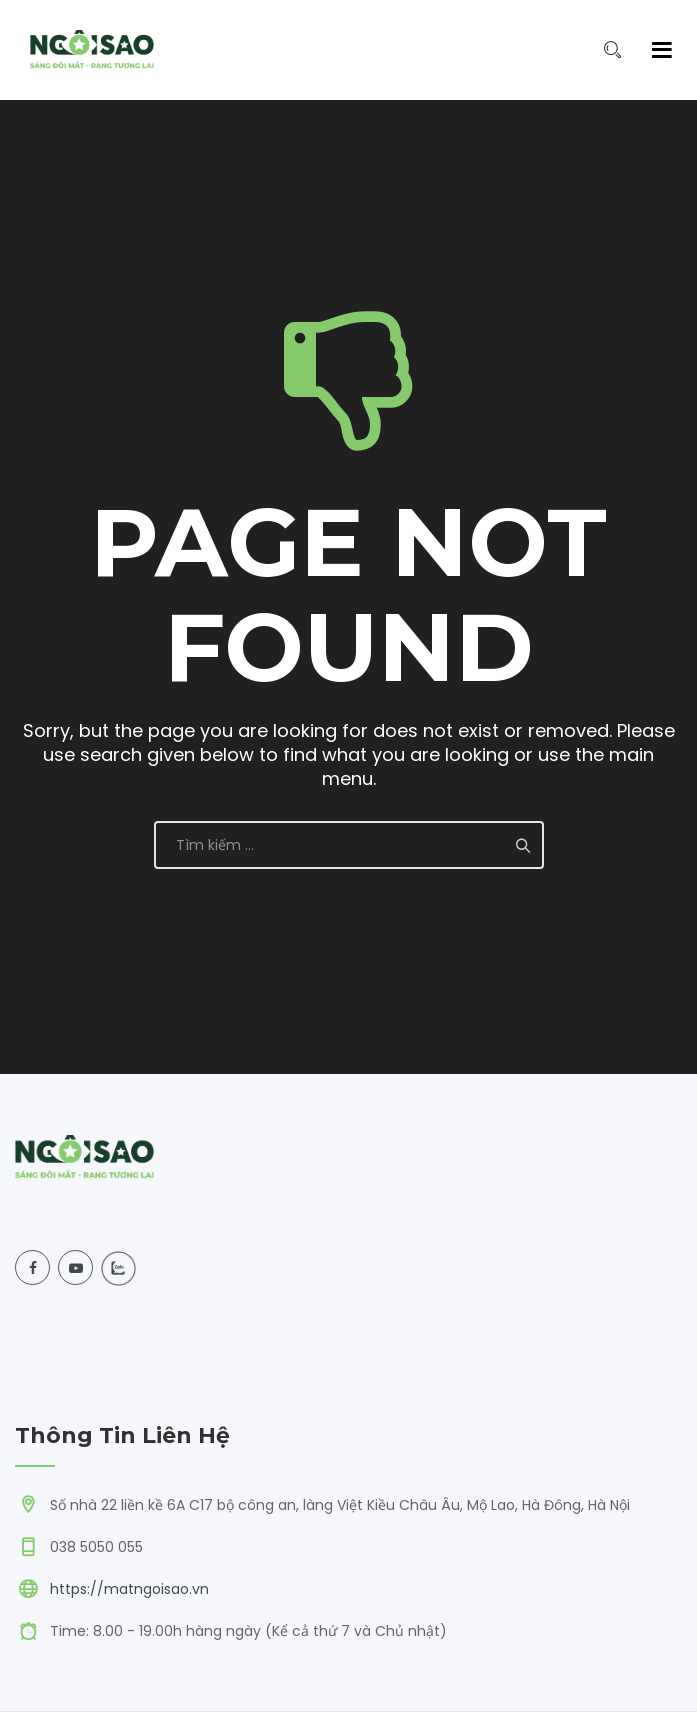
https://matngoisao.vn (129, 1589)
